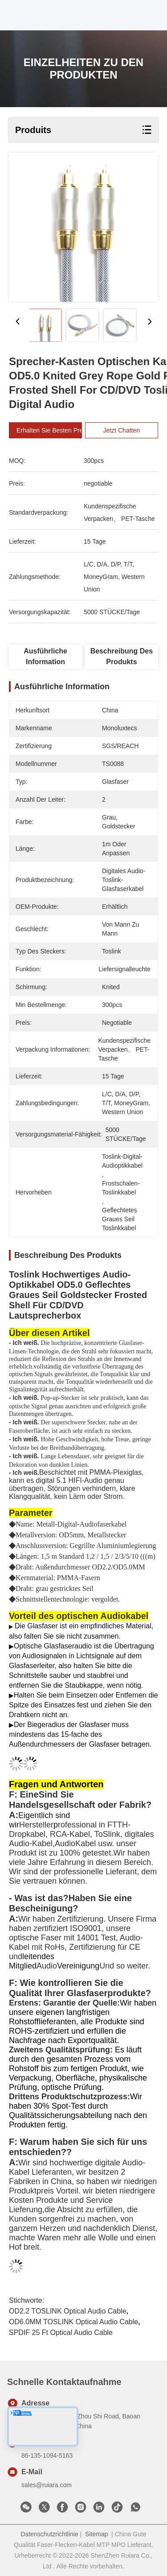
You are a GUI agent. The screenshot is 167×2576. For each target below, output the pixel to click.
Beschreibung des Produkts (121, 656)
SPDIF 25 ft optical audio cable (61, 2332)
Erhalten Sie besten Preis (62, 430)
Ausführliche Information (45, 656)
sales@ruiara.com (46, 2485)
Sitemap (96, 2534)
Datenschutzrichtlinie (49, 2534)
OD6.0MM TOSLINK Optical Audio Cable (73, 2322)
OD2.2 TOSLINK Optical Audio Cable (67, 2311)
